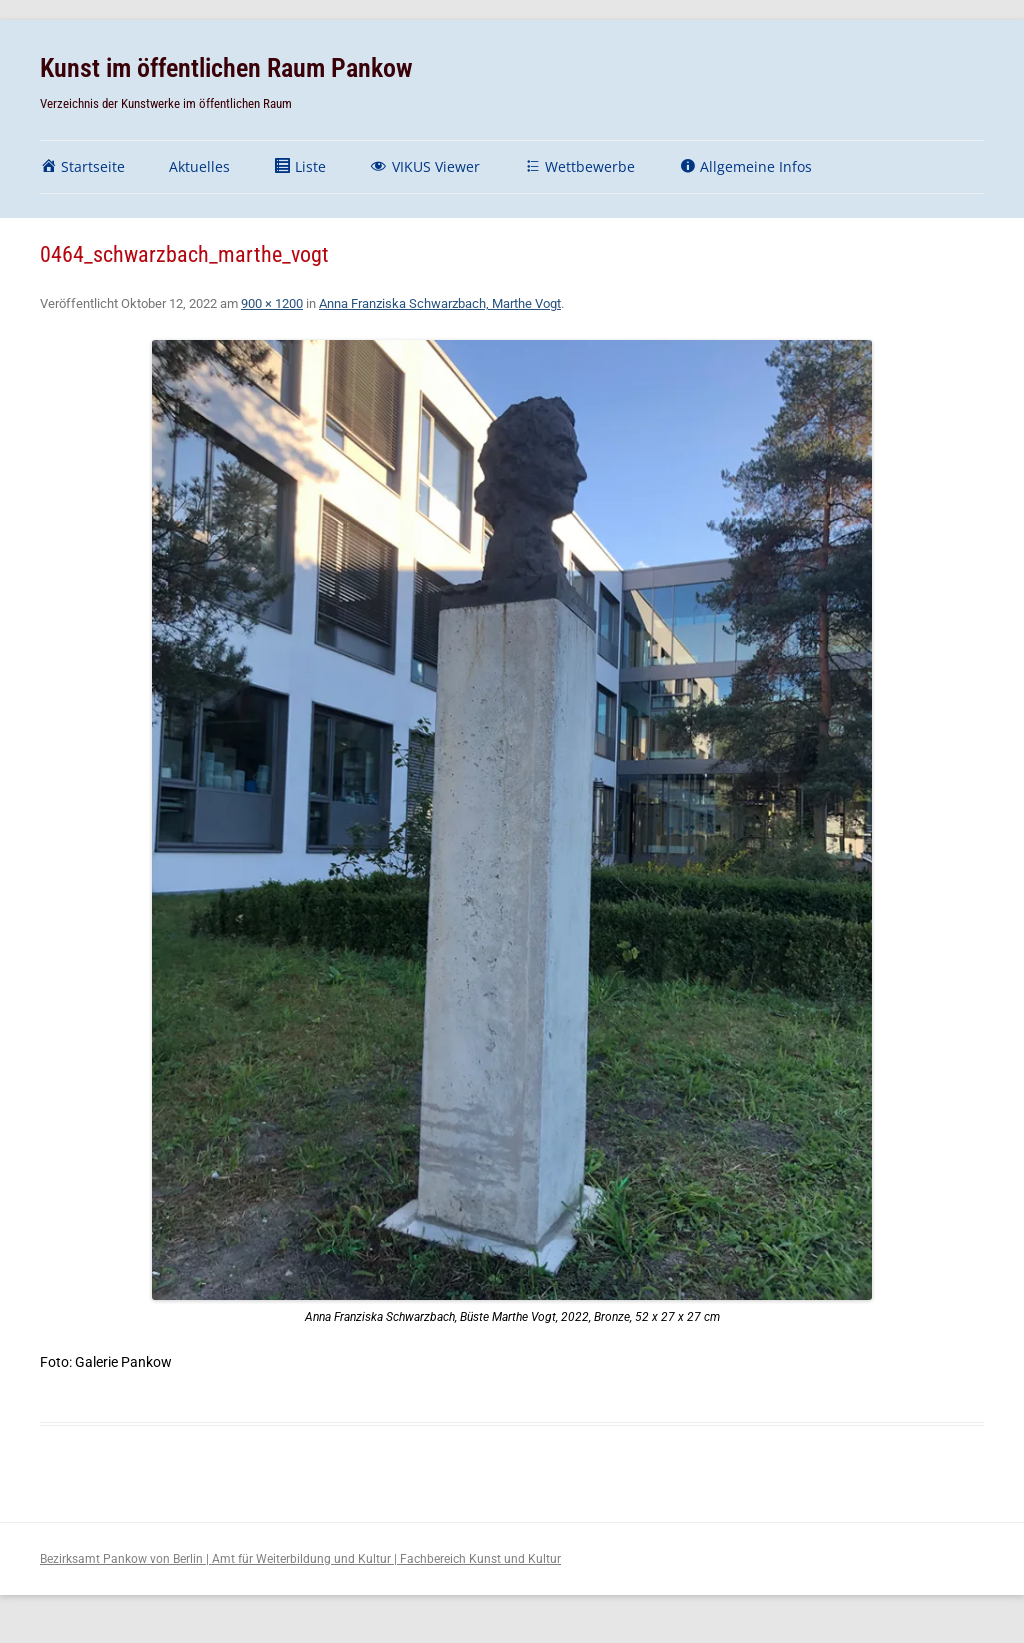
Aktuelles (199, 166)
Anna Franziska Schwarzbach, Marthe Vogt (440, 303)
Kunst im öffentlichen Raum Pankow (226, 68)
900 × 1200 (272, 303)
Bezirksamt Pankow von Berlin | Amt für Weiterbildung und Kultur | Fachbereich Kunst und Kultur (300, 1559)
